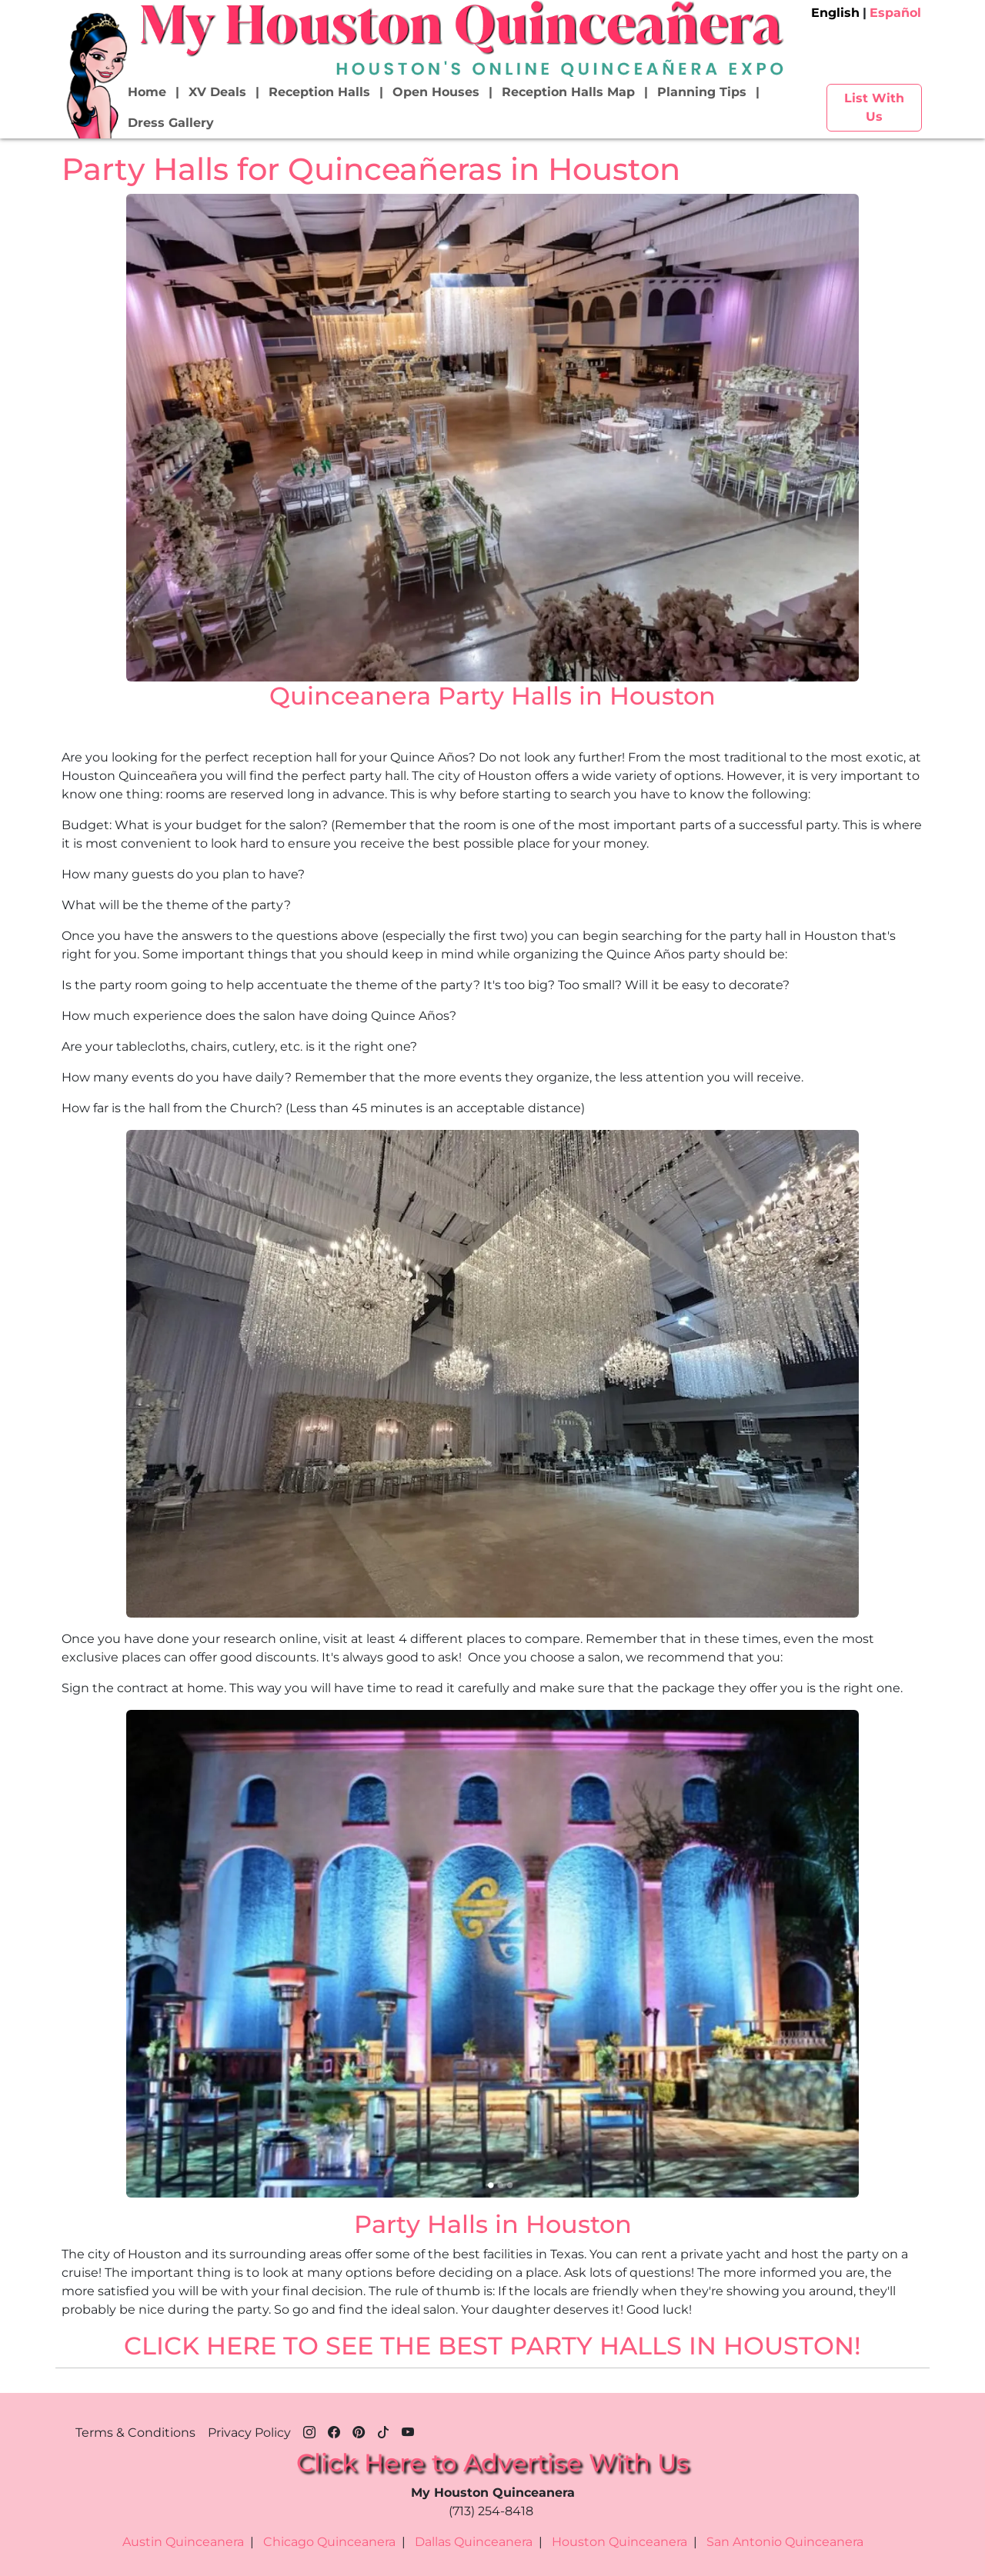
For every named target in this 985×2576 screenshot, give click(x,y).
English (835, 12)
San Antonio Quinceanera (784, 2541)
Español (895, 12)
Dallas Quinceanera (474, 2541)
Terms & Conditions (135, 2432)
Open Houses (435, 92)
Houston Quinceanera (619, 2541)
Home (147, 92)
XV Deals (217, 92)
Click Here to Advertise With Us (492, 2463)
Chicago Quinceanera (329, 2541)
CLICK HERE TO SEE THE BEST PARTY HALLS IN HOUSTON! (492, 2346)
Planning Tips (701, 92)
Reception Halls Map (568, 92)
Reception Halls (319, 92)
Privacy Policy (249, 2432)
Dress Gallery (171, 122)
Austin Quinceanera (183, 2541)
